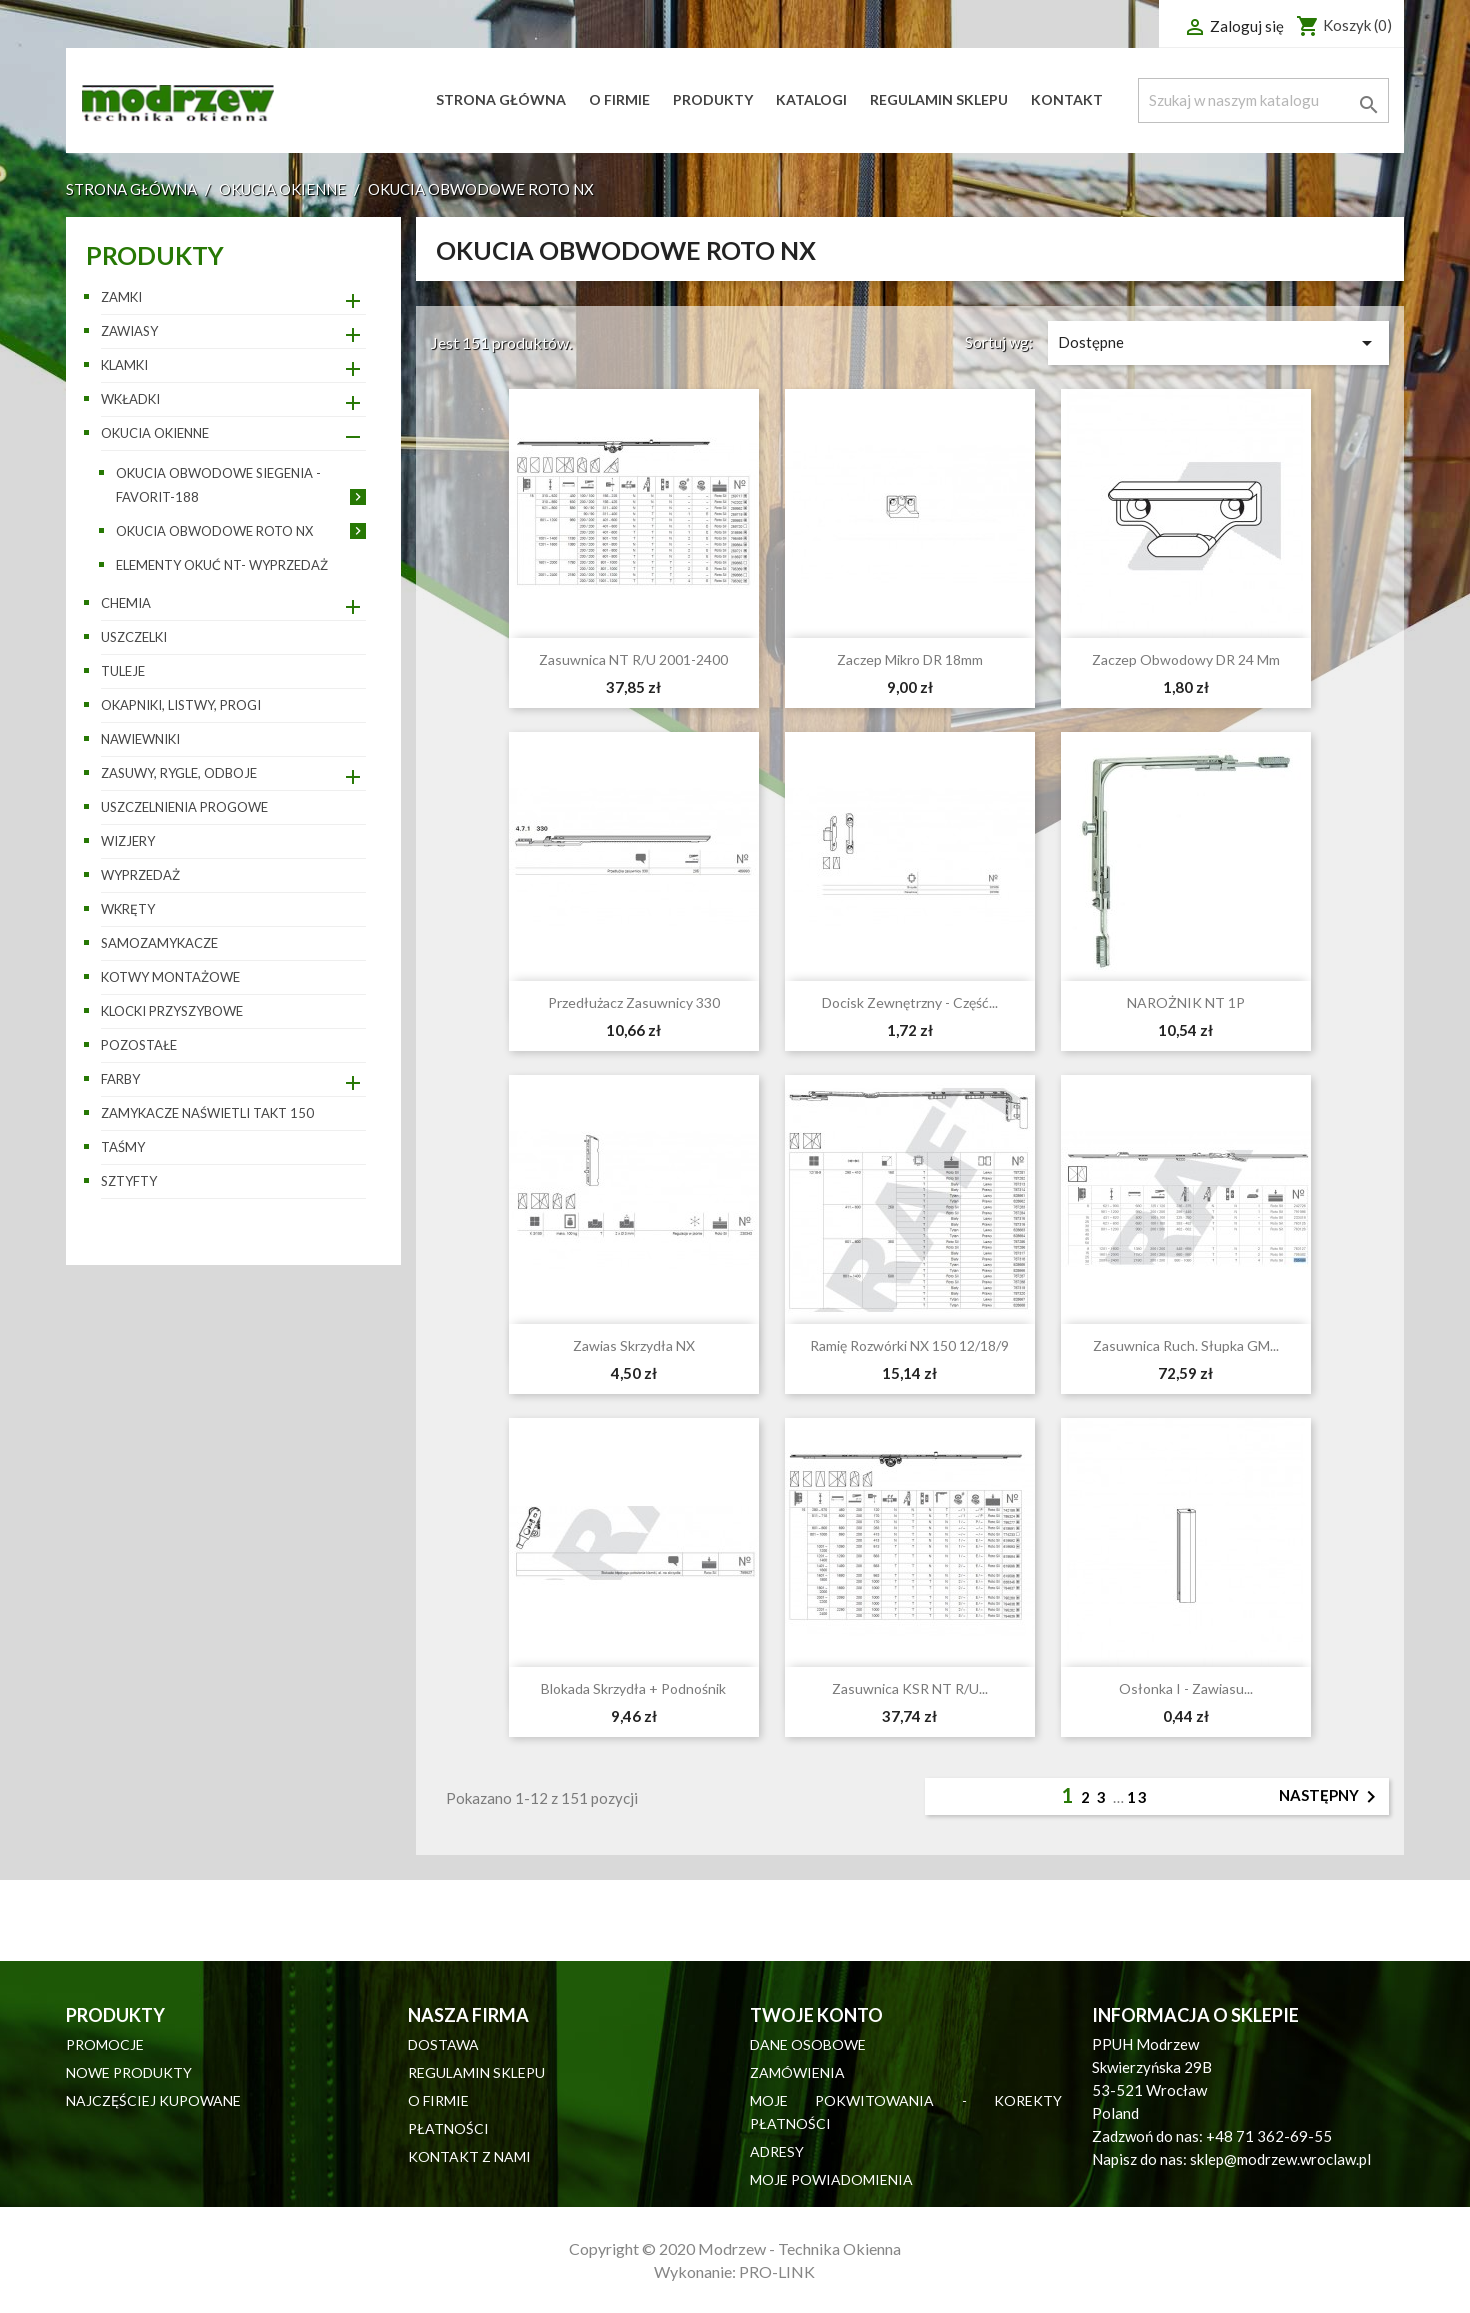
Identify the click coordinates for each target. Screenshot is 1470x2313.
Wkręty (128, 909)
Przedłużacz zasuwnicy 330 (634, 1002)
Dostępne (1218, 343)
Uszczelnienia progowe (184, 807)
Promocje (105, 2044)
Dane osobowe (808, 2044)
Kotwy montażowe (170, 977)
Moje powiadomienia (831, 2179)
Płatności (448, 2128)
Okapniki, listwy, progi (181, 705)
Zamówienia (797, 2072)
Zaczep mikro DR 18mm (910, 659)
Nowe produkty (129, 2072)
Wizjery (128, 841)
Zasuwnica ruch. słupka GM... (1186, 1345)
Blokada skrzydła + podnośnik (633, 1688)
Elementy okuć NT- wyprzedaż (222, 565)
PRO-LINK (777, 2271)
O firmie (619, 99)
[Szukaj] (1263, 100)
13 (1138, 1797)
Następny (1331, 1797)
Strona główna (501, 99)
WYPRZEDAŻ (140, 875)
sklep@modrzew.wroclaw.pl (1280, 2159)
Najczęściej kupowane (153, 2100)
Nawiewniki (140, 739)
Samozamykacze (159, 943)
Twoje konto (816, 2015)
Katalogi (811, 99)
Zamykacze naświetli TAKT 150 (207, 1113)
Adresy (777, 2151)
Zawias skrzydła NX (634, 1345)
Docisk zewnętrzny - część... (910, 1002)
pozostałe (139, 1045)
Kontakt (1067, 99)
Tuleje (123, 671)
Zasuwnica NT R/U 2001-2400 (633, 659)
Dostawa (443, 2044)
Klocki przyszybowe (172, 1011)
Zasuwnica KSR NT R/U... (910, 1688)
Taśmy (123, 1147)
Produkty (713, 99)
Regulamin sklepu (939, 99)
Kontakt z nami (469, 2156)
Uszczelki (134, 637)
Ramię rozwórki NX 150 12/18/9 (909, 1345)
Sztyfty (129, 1181)
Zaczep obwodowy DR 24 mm (1186, 659)
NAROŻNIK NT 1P (1186, 1002)
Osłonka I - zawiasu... (1186, 1688)
